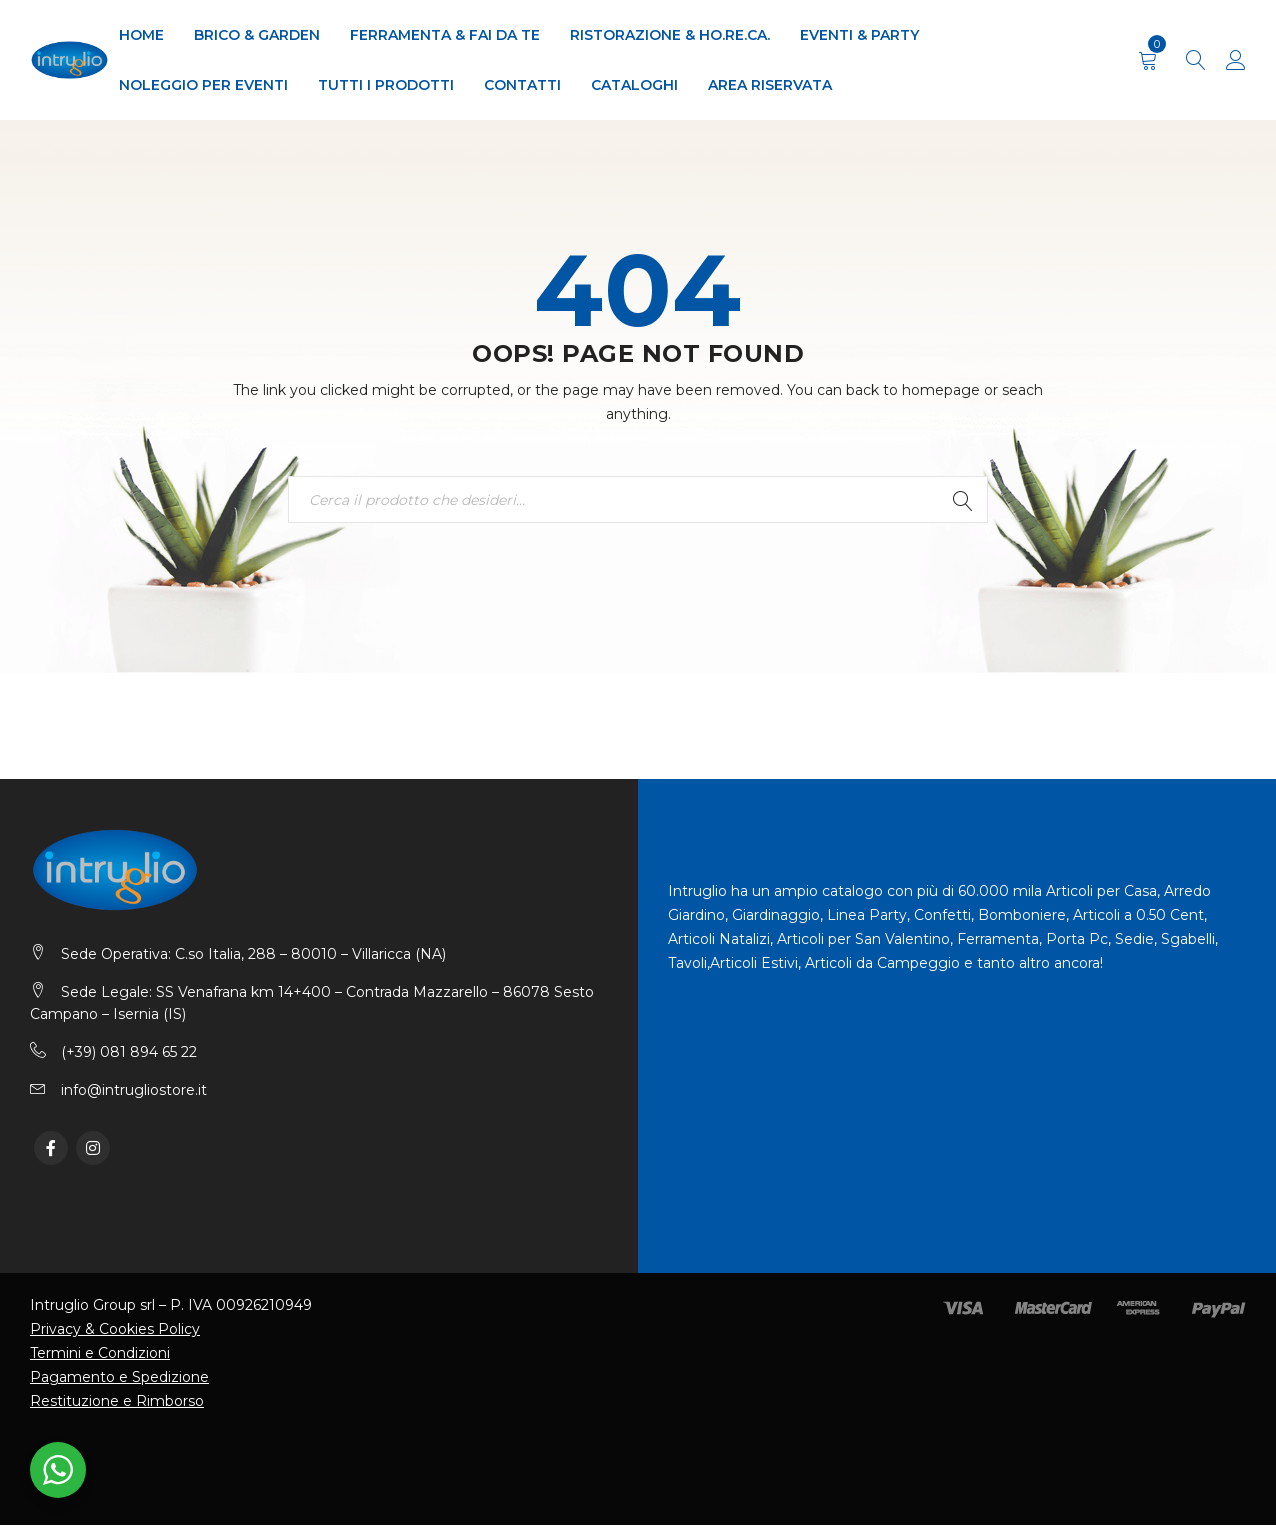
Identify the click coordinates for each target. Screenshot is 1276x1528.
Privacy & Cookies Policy (115, 1332)
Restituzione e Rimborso (117, 1404)
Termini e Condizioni (100, 1356)
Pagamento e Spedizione (119, 1380)
